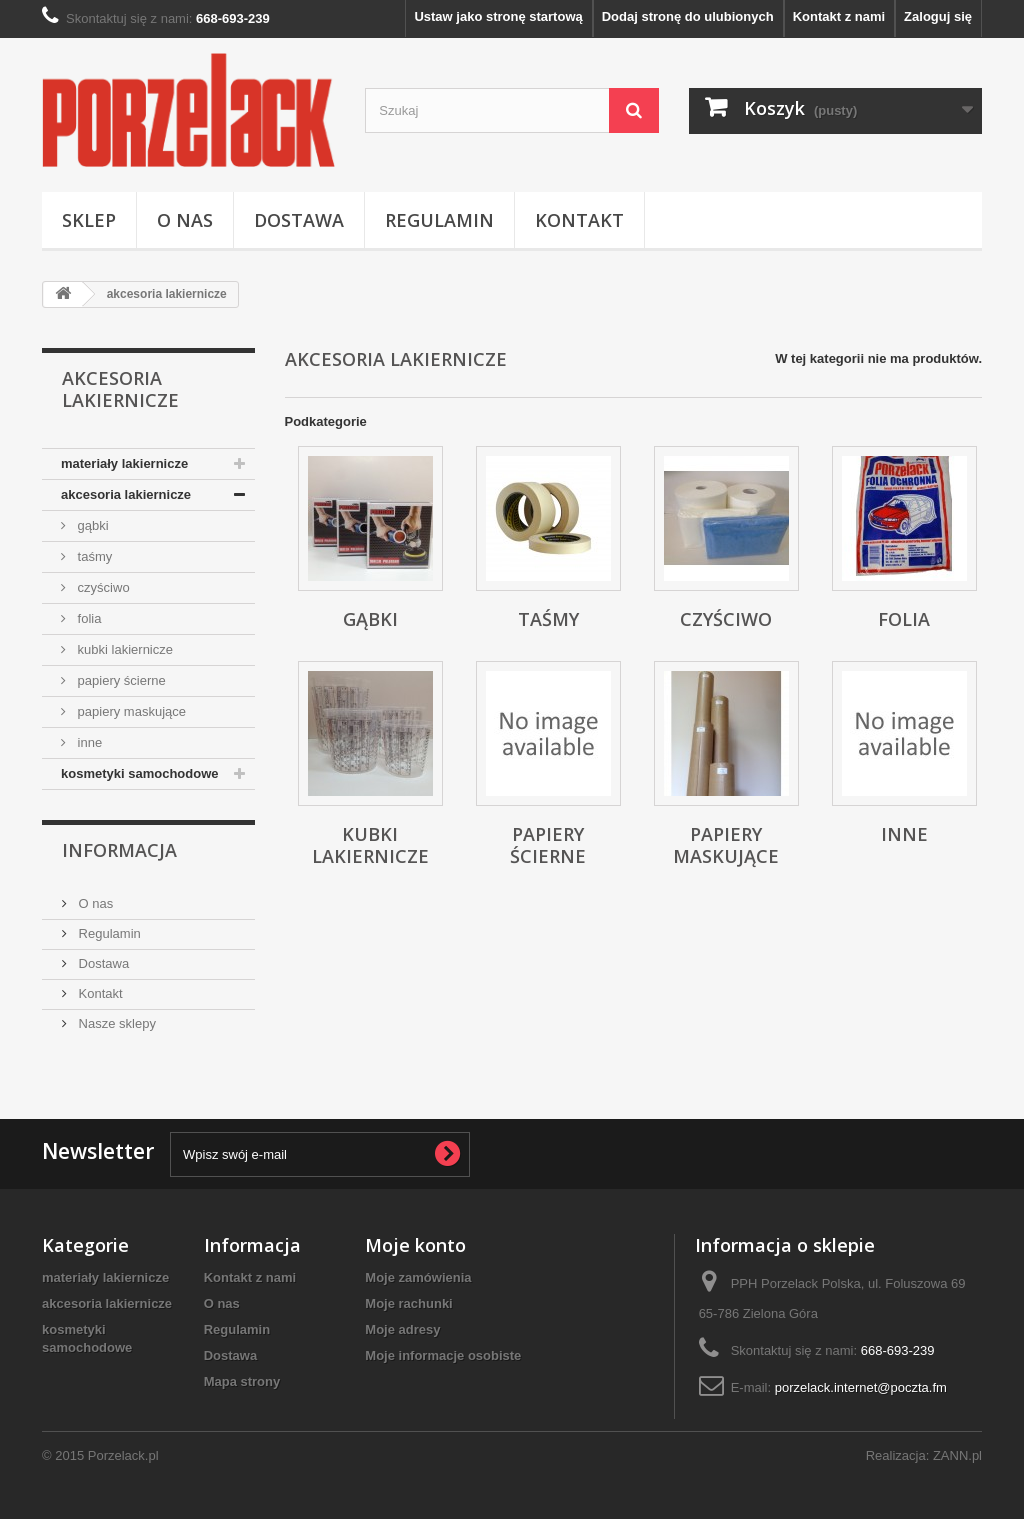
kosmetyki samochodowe (140, 773)
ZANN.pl (957, 1455)
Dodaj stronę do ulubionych (688, 16)
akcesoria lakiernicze (126, 494)
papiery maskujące (130, 711)
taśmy (93, 556)
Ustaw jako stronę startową (498, 16)
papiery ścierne (120, 680)
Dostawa (299, 220)
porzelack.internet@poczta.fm (861, 1387)
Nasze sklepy (115, 1023)
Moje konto (415, 1245)
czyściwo (102, 587)
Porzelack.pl (123, 1455)
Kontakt (579, 220)
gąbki (91, 525)
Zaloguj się (938, 16)
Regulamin (439, 220)
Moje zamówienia (418, 1277)
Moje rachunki (408, 1303)
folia (87, 618)
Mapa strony (242, 1381)
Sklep (89, 220)
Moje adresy (402, 1329)
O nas (185, 220)
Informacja (119, 850)
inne (88, 742)
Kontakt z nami (839, 16)
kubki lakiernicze (123, 649)
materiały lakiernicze (124, 463)
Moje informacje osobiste (443, 1355)
